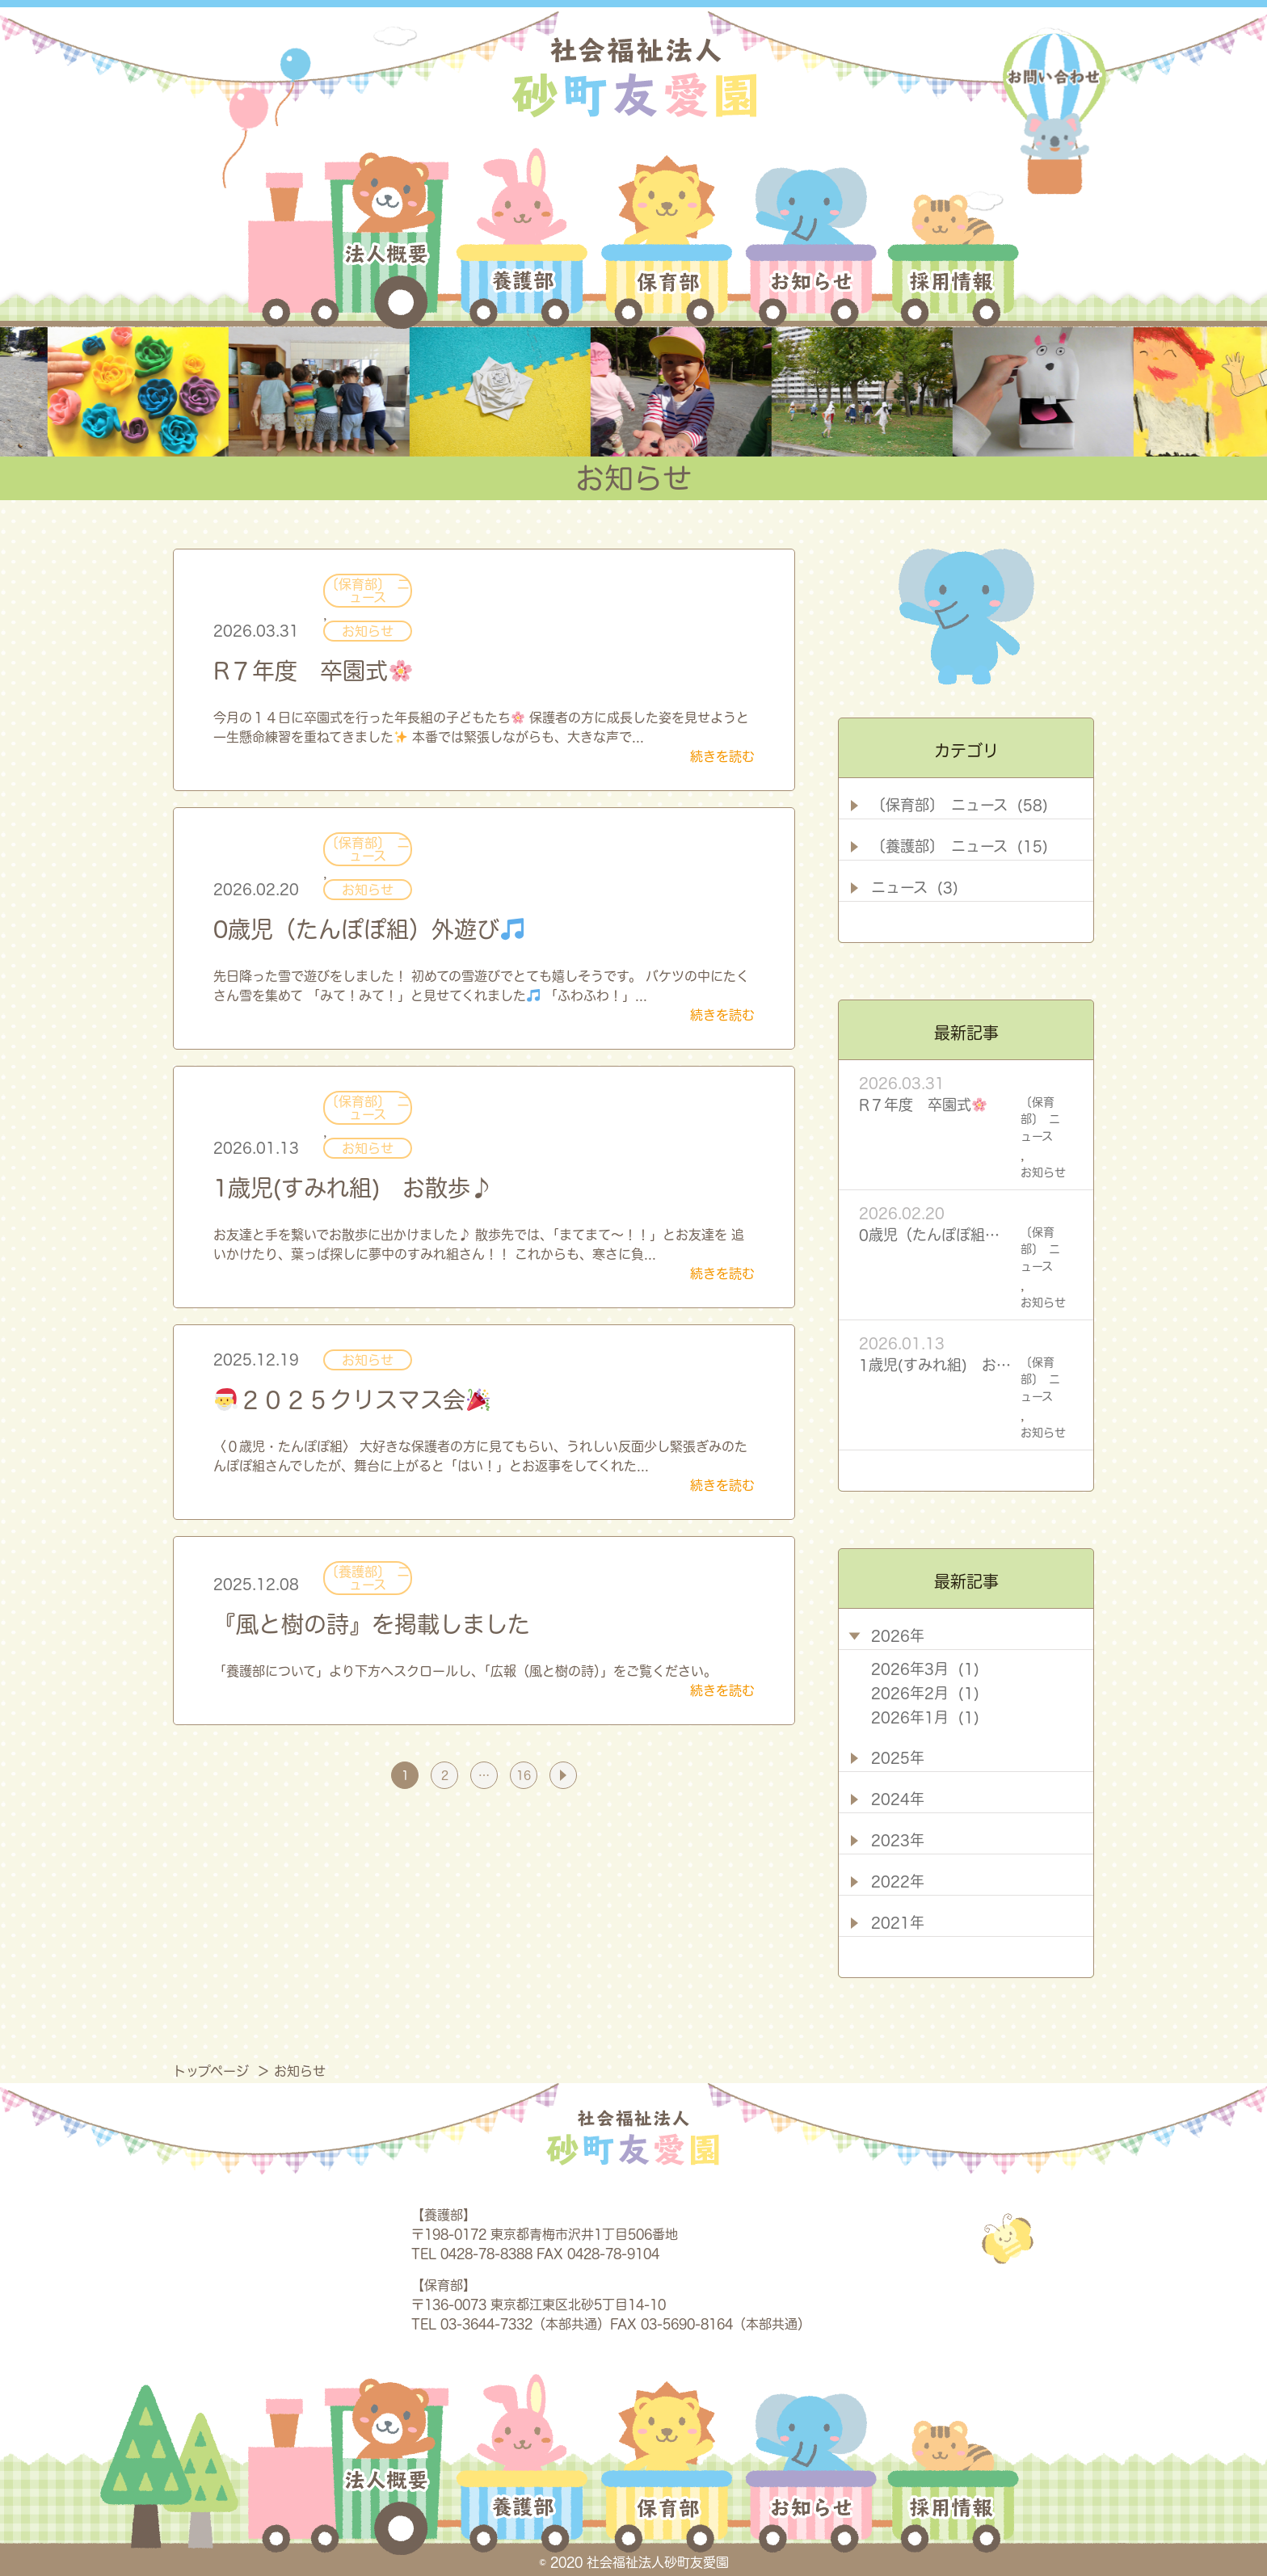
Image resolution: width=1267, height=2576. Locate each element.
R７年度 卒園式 (312, 670)
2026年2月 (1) (925, 1693)
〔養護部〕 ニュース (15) (959, 846)
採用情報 (950, 238)
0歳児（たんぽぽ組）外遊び (368, 929)
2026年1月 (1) (925, 1717)
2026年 (897, 1635)
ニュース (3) (914, 887)
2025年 (897, 1757)
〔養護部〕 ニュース (368, 1578)
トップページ (213, 2071)
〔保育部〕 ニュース (368, 591)
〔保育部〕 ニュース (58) (959, 805)
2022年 (897, 1881)
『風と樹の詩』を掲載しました (371, 1624)
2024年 (897, 1798)
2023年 (897, 1840)
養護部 (522, 238)
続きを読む (722, 756)
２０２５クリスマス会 (352, 1399)
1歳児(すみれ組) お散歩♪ (353, 1187)
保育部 (668, 238)
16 (523, 1775)
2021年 (897, 1922)
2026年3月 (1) (925, 1668)
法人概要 (348, 238)
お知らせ (811, 238)
